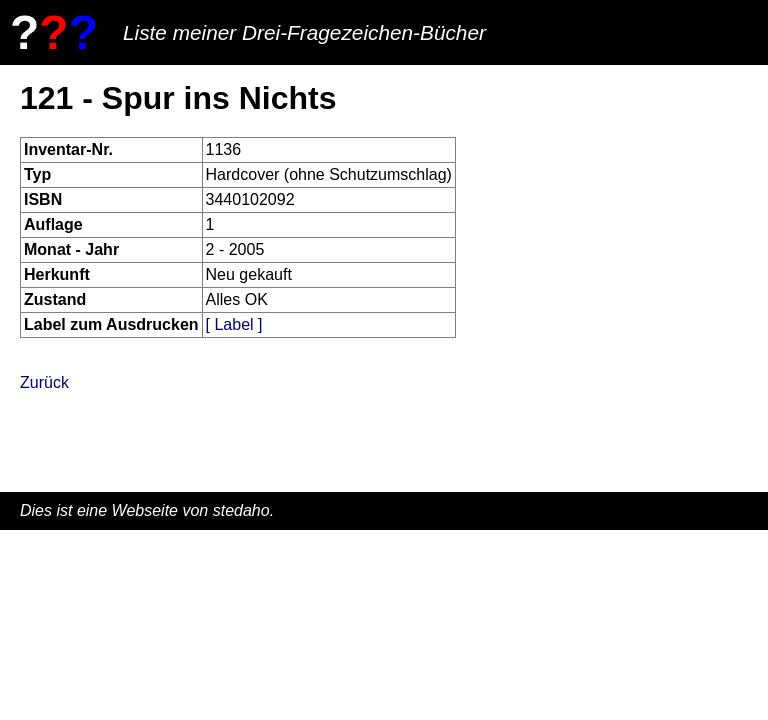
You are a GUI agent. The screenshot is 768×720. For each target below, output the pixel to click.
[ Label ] (234, 324)
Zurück (44, 382)
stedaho (241, 510)
